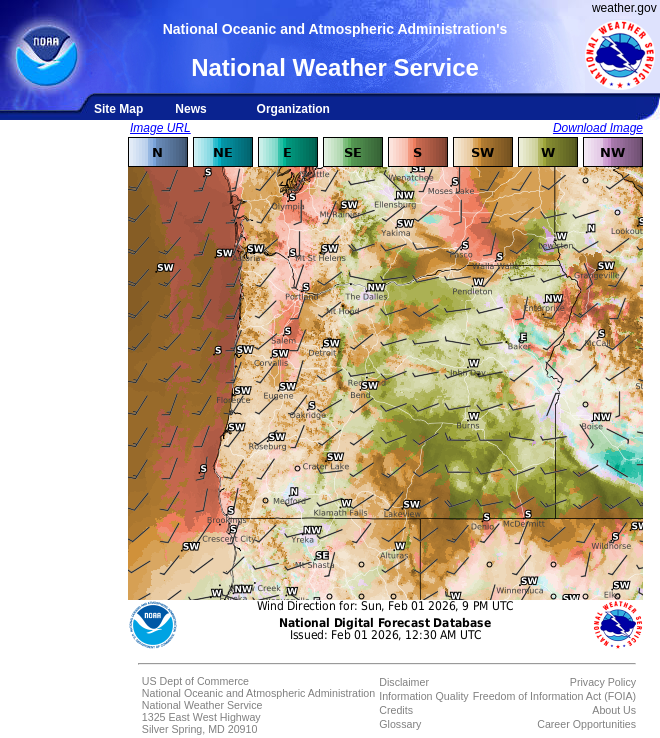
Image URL (160, 128)
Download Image (598, 128)
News (190, 109)
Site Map (118, 109)
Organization (293, 109)
